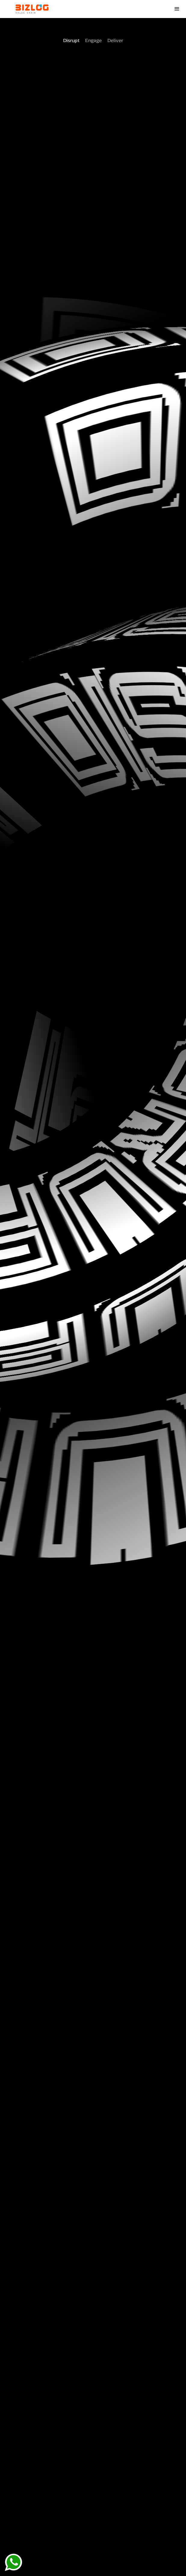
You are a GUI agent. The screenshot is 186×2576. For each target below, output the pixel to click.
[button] (177, 9)
